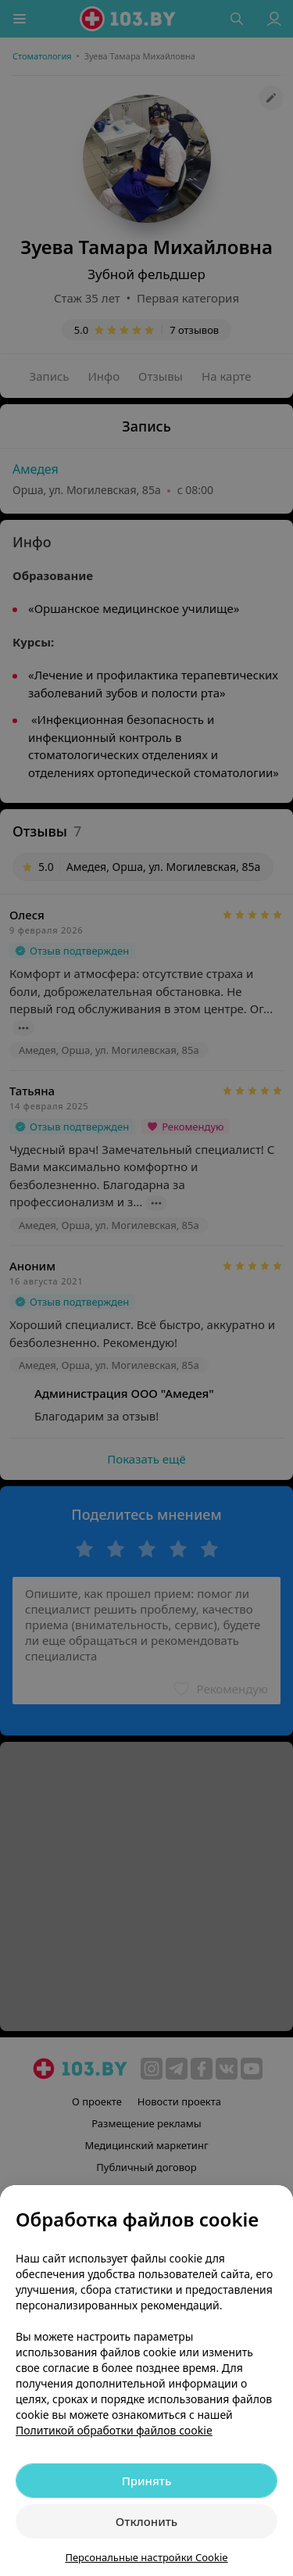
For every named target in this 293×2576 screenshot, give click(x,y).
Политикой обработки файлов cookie (114, 2430)
